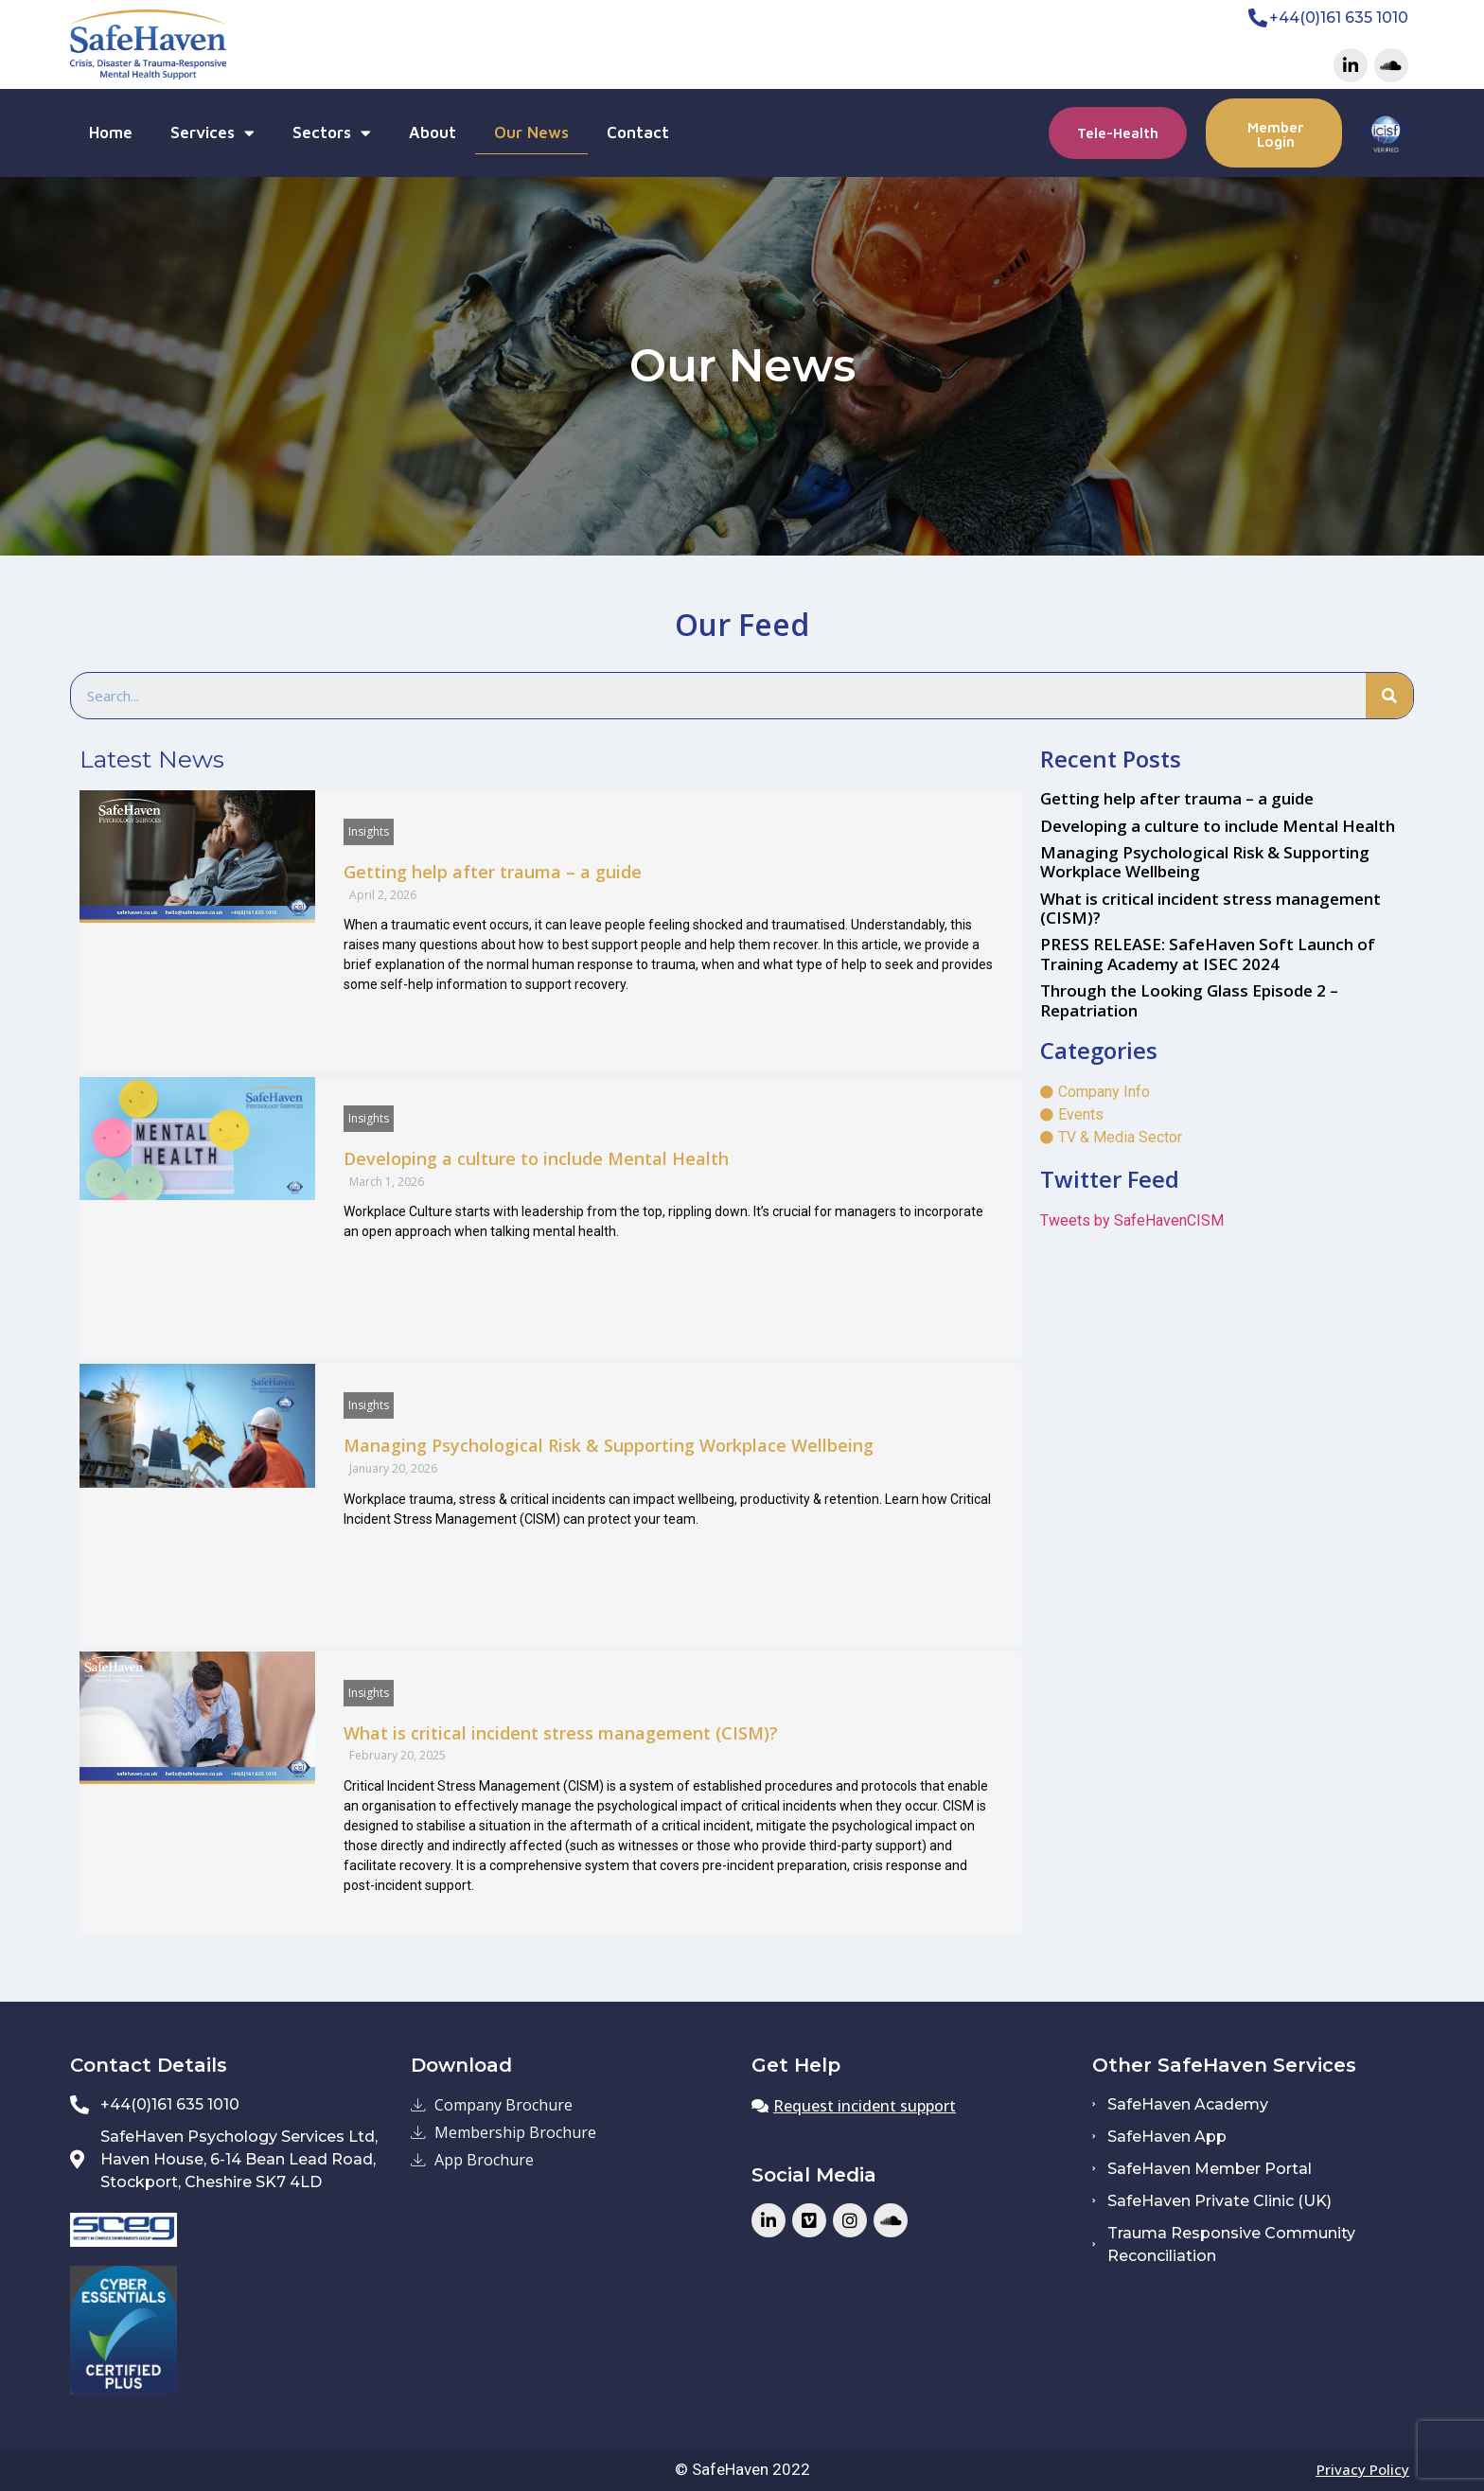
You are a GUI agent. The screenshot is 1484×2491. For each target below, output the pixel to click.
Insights (368, 831)
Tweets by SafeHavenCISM (1132, 1220)
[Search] (1389, 695)
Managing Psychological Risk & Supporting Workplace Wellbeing (609, 1445)
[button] (1118, 133)
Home (110, 132)
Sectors (331, 132)
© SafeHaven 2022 (742, 2469)
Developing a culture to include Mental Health (536, 1158)
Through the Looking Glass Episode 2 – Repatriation (1189, 1000)
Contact (638, 132)
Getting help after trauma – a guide (493, 871)
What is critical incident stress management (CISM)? (561, 1733)
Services (212, 132)
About (432, 132)
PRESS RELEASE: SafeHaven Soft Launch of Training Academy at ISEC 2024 (1207, 953)
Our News (531, 132)
